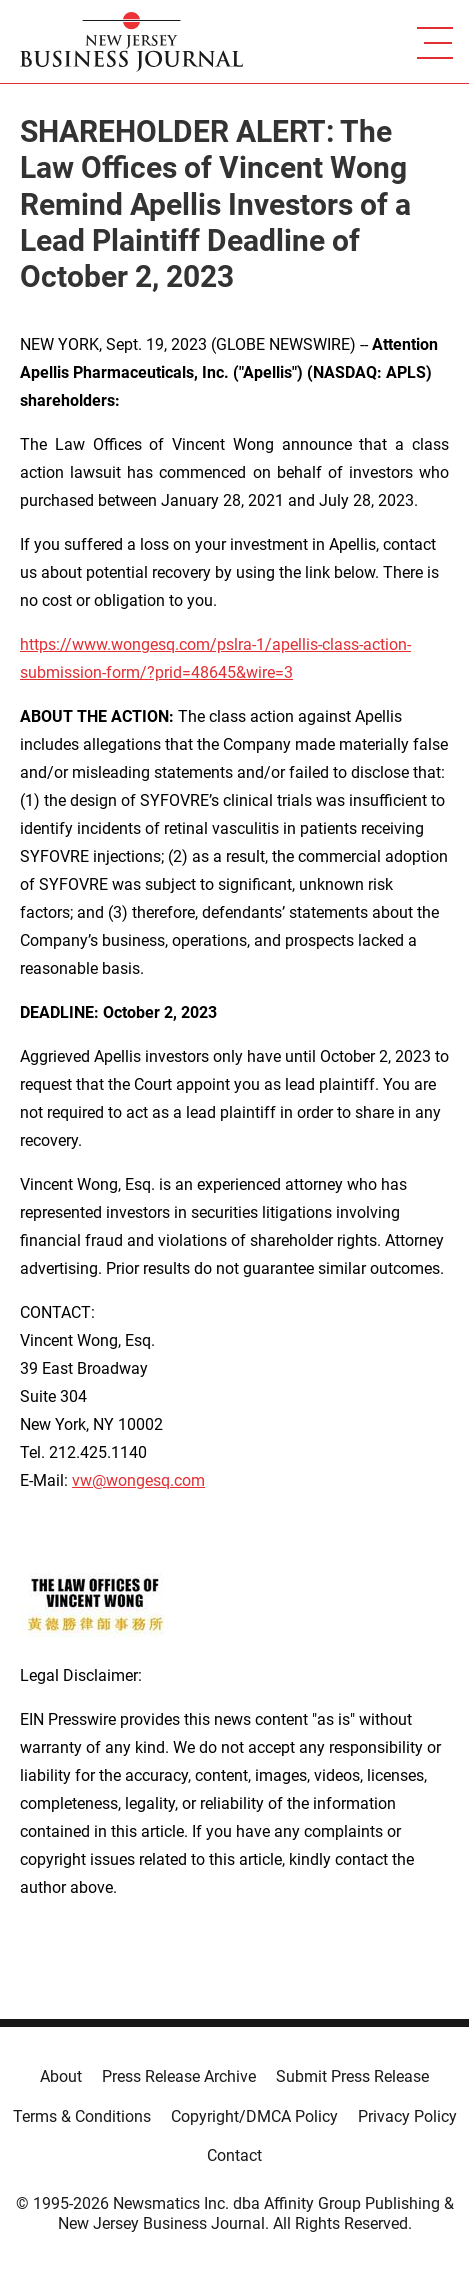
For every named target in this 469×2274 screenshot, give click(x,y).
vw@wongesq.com (138, 1480)
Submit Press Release (352, 2076)
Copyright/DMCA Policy (254, 2116)
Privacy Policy (407, 2116)
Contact (234, 2155)
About (61, 2076)
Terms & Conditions (82, 2116)
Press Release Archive (179, 2076)
